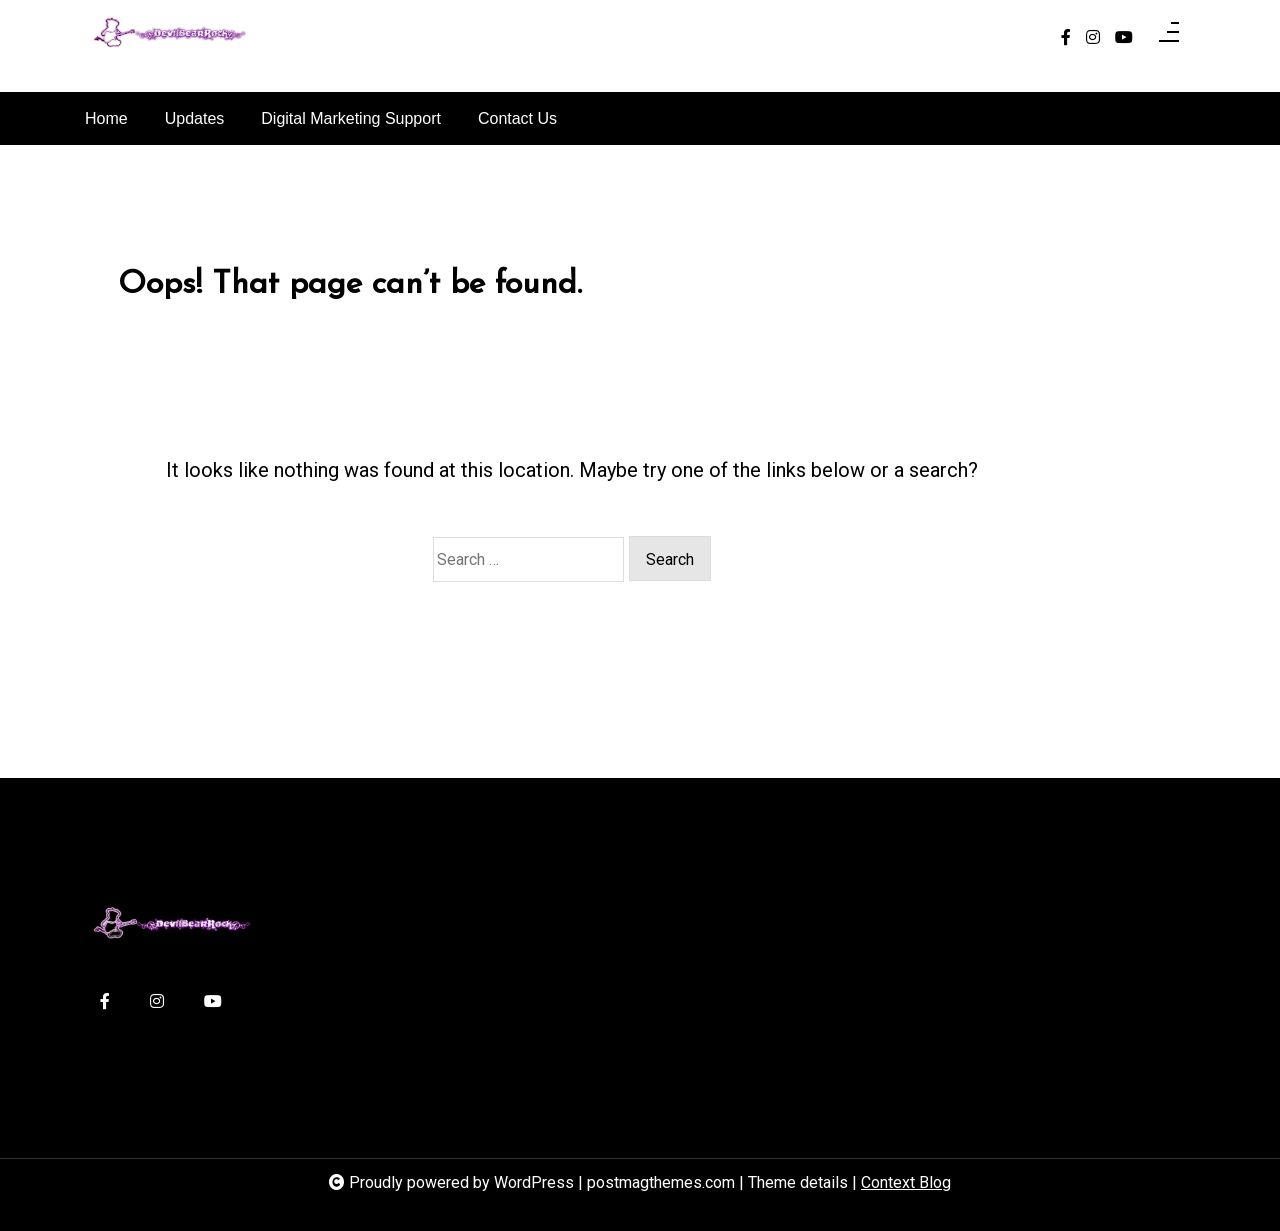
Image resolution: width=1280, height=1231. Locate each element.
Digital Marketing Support (351, 118)
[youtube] (1124, 38)
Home (106, 118)
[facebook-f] (1066, 38)
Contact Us (517, 118)
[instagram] (1093, 38)
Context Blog (906, 1182)
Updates (195, 118)
